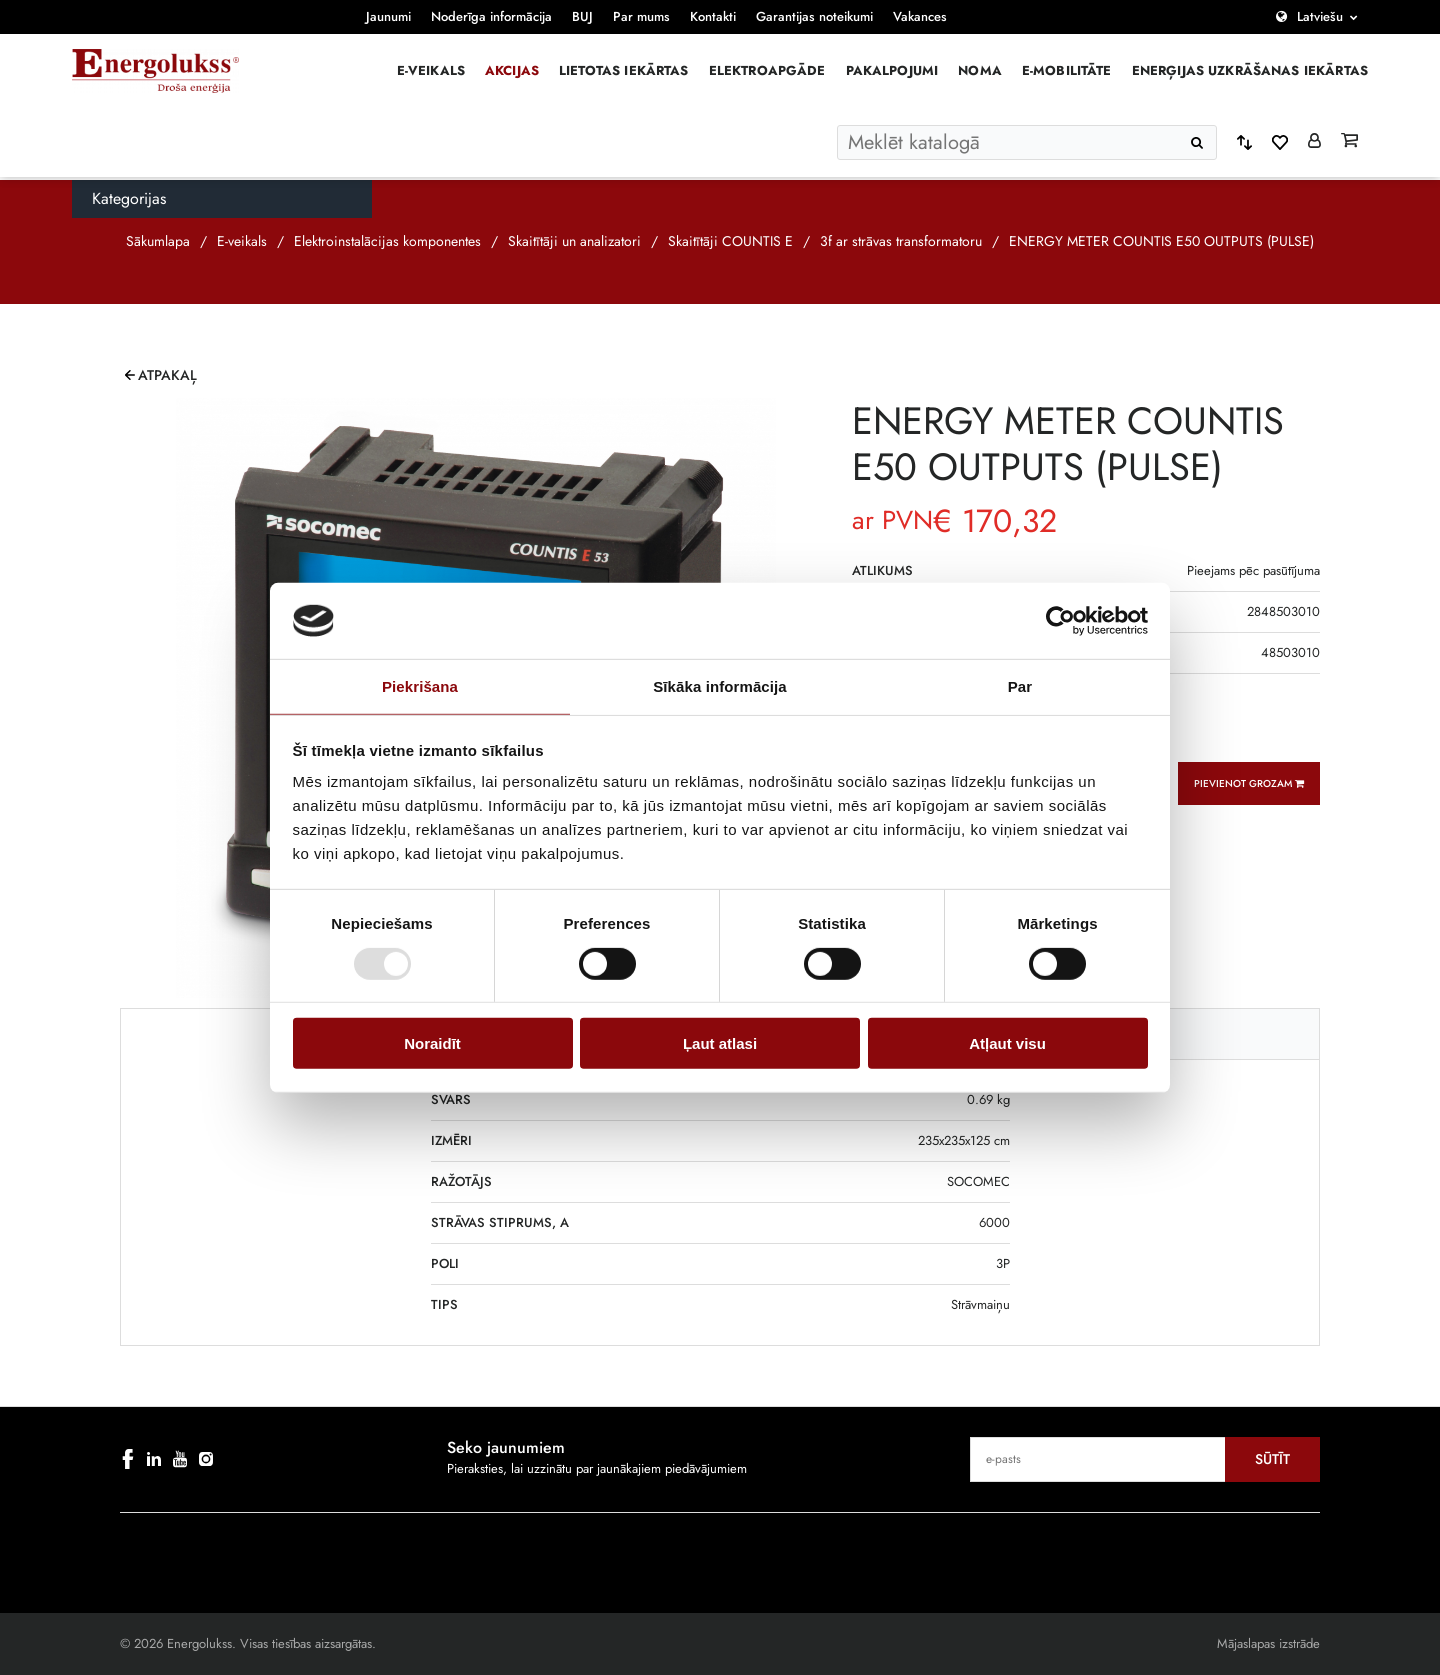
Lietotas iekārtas (624, 70)
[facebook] (128, 1459)
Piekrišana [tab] (420, 686)
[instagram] (206, 1459)
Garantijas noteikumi (814, 16)
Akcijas (512, 70)
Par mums (641, 16)
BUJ (582, 16)
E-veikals (431, 70)
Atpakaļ (167, 375)
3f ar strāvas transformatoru (901, 241)
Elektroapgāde (767, 70)
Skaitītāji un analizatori (574, 241)
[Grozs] (1349, 142)
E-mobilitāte (1067, 70)
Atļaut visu (1007, 1043)
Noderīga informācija (491, 16)
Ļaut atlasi (720, 1043)
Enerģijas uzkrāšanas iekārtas (1250, 70)
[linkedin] (154, 1459)
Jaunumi (388, 16)
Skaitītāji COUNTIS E (730, 241)
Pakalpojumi (892, 70)
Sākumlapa (158, 241)
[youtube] (180, 1459)
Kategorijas (129, 198)
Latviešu (1320, 16)
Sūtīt (1272, 1459)
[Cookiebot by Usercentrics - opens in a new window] (1060, 621)
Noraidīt (432, 1043)
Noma (980, 70)
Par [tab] (1020, 686)
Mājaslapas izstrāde (1268, 1643)
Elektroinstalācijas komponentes (387, 241)
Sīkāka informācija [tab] (720, 686)
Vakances (920, 16)
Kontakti (713, 16)
